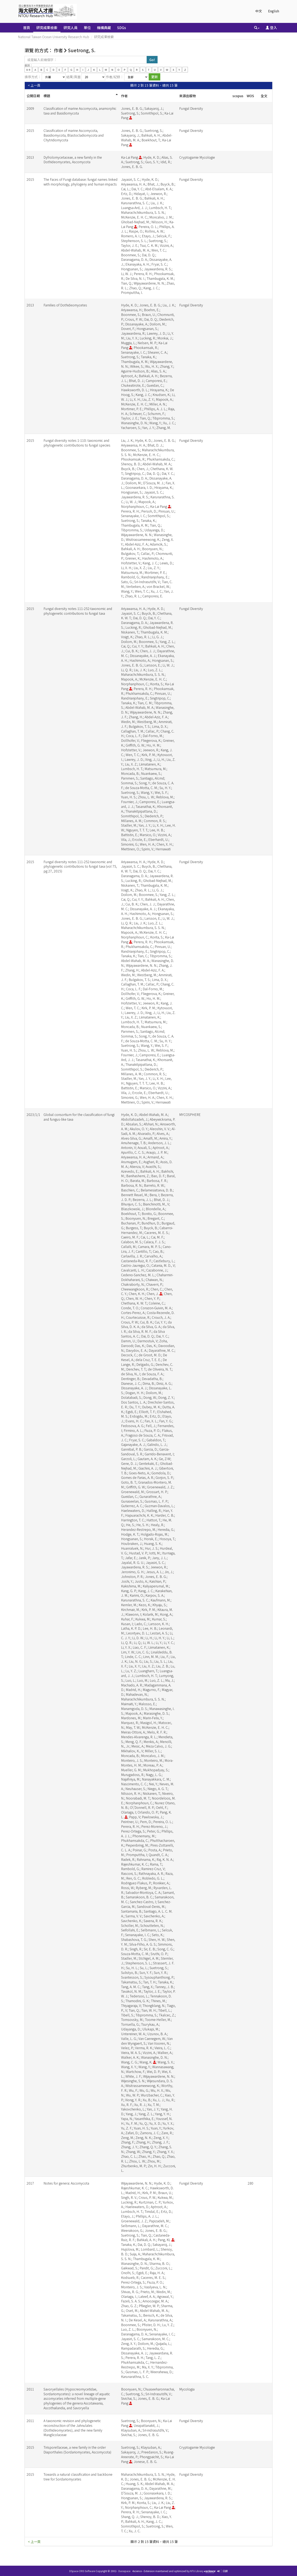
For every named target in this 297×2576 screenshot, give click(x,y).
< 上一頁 (34, 85)
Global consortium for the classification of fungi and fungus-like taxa (79, 1117)
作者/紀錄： (115, 76)
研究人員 (71, 27)
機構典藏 (104, 27)
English (273, 10)
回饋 (225, 2571)
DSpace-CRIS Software (82, 2571)
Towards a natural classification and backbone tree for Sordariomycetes (78, 2476)
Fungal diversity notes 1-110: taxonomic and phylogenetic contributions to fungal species (77, 443)
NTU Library (196, 2571)
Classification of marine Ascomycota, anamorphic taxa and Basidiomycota (80, 111)
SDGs (121, 27)
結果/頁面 (73, 76)
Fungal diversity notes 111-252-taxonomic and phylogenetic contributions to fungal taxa (78, 611)
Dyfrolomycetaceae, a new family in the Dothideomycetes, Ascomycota (73, 159)
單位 (87, 27)
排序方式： (33, 76)
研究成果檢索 (46, 27)
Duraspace (124, 2571)
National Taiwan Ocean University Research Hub (53, 36)
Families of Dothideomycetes (65, 305)
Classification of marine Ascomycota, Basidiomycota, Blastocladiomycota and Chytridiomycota (74, 135)
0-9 (28, 69)
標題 (47, 95)
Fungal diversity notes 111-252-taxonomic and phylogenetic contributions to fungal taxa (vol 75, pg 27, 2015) (80, 866)
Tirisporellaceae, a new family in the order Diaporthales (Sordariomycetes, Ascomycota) (77, 2449)
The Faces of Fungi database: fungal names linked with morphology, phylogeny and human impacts (81, 182)
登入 (271, 27)
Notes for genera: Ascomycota (66, 2183)
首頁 (26, 27)
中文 (258, 10)
